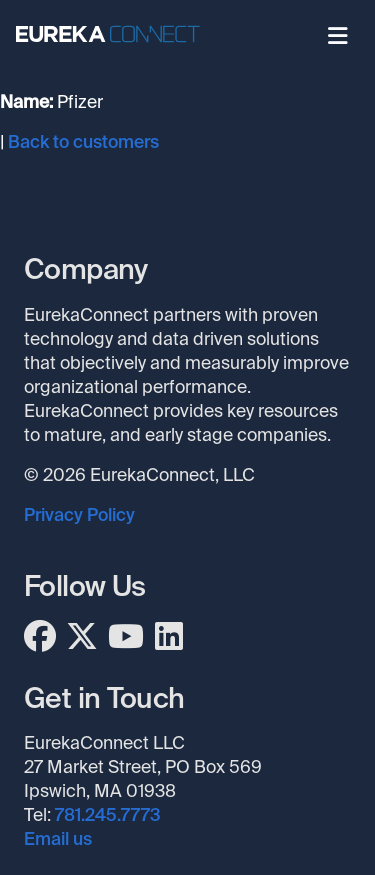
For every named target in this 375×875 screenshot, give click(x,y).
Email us (58, 839)
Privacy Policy (79, 515)
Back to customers (83, 142)
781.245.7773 (108, 815)
